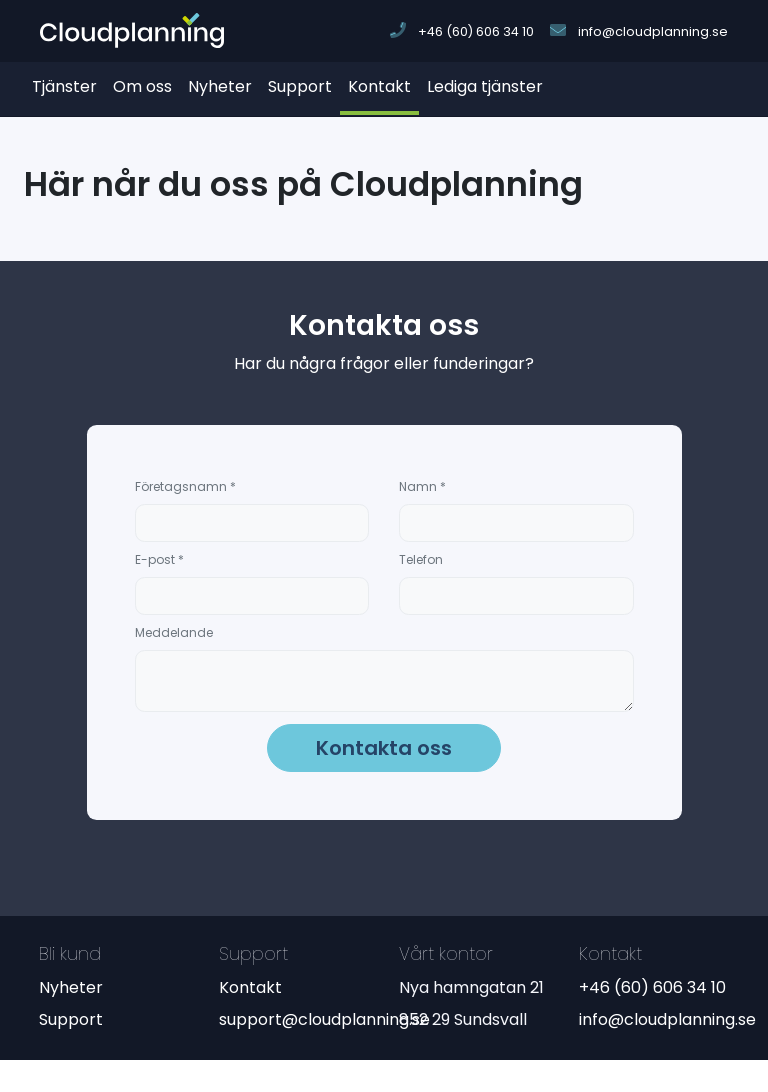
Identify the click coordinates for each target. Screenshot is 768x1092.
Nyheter (220, 86)
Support (300, 86)
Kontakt (379, 86)
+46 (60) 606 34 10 (652, 987)
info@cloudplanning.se (667, 1019)
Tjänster (64, 86)
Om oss (142, 86)
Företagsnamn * (185, 486)
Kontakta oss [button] (384, 748)
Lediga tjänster (485, 86)
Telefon (421, 559)
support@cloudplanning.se (324, 1019)
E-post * (159, 559)
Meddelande (174, 632)
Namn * (422, 486)
